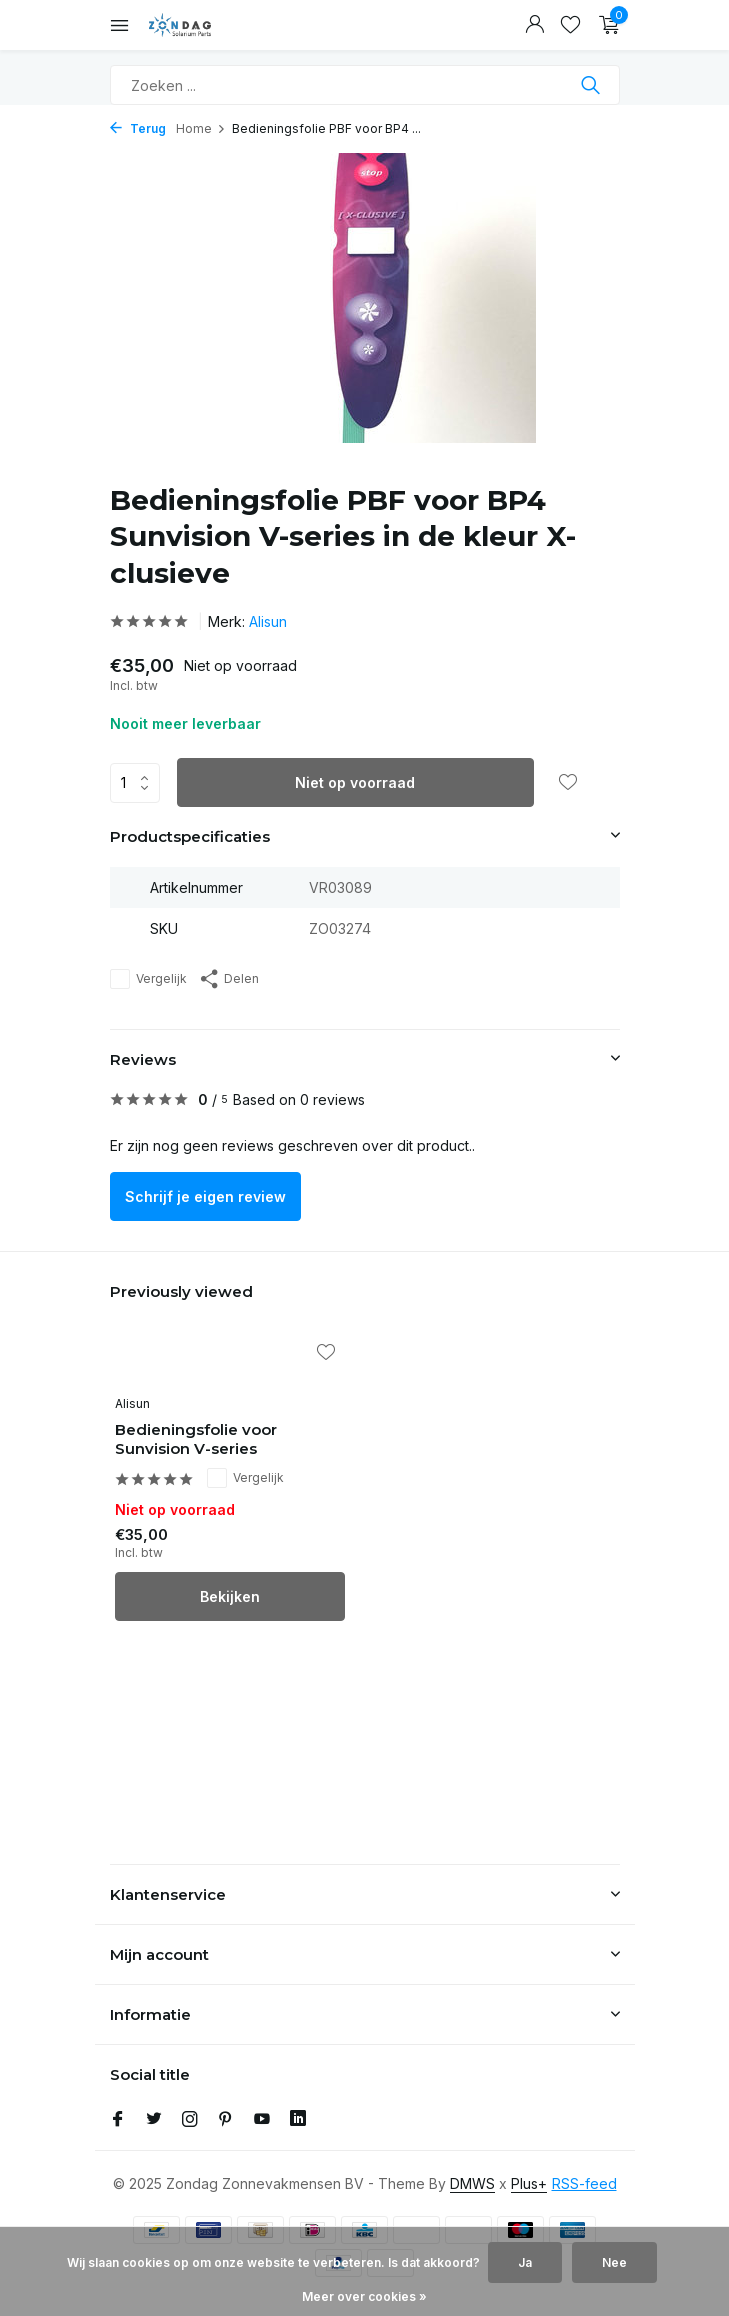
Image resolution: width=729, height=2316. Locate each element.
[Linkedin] (298, 2120)
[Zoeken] (365, 85)
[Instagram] (190, 2120)
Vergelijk (148, 979)
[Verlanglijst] (570, 25)
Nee (614, 2262)
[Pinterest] (226, 2120)
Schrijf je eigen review (205, 1196)
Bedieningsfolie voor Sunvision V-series (196, 1439)
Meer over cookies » (364, 2296)
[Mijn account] (534, 25)
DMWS (472, 2183)
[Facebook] (118, 2120)
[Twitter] (154, 2120)
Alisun (268, 621)
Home (201, 128)
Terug (138, 128)
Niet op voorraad (355, 782)
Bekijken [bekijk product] (230, 1596)
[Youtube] (262, 2120)
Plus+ (529, 2183)
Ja (525, 2262)
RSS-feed (584, 2183)
